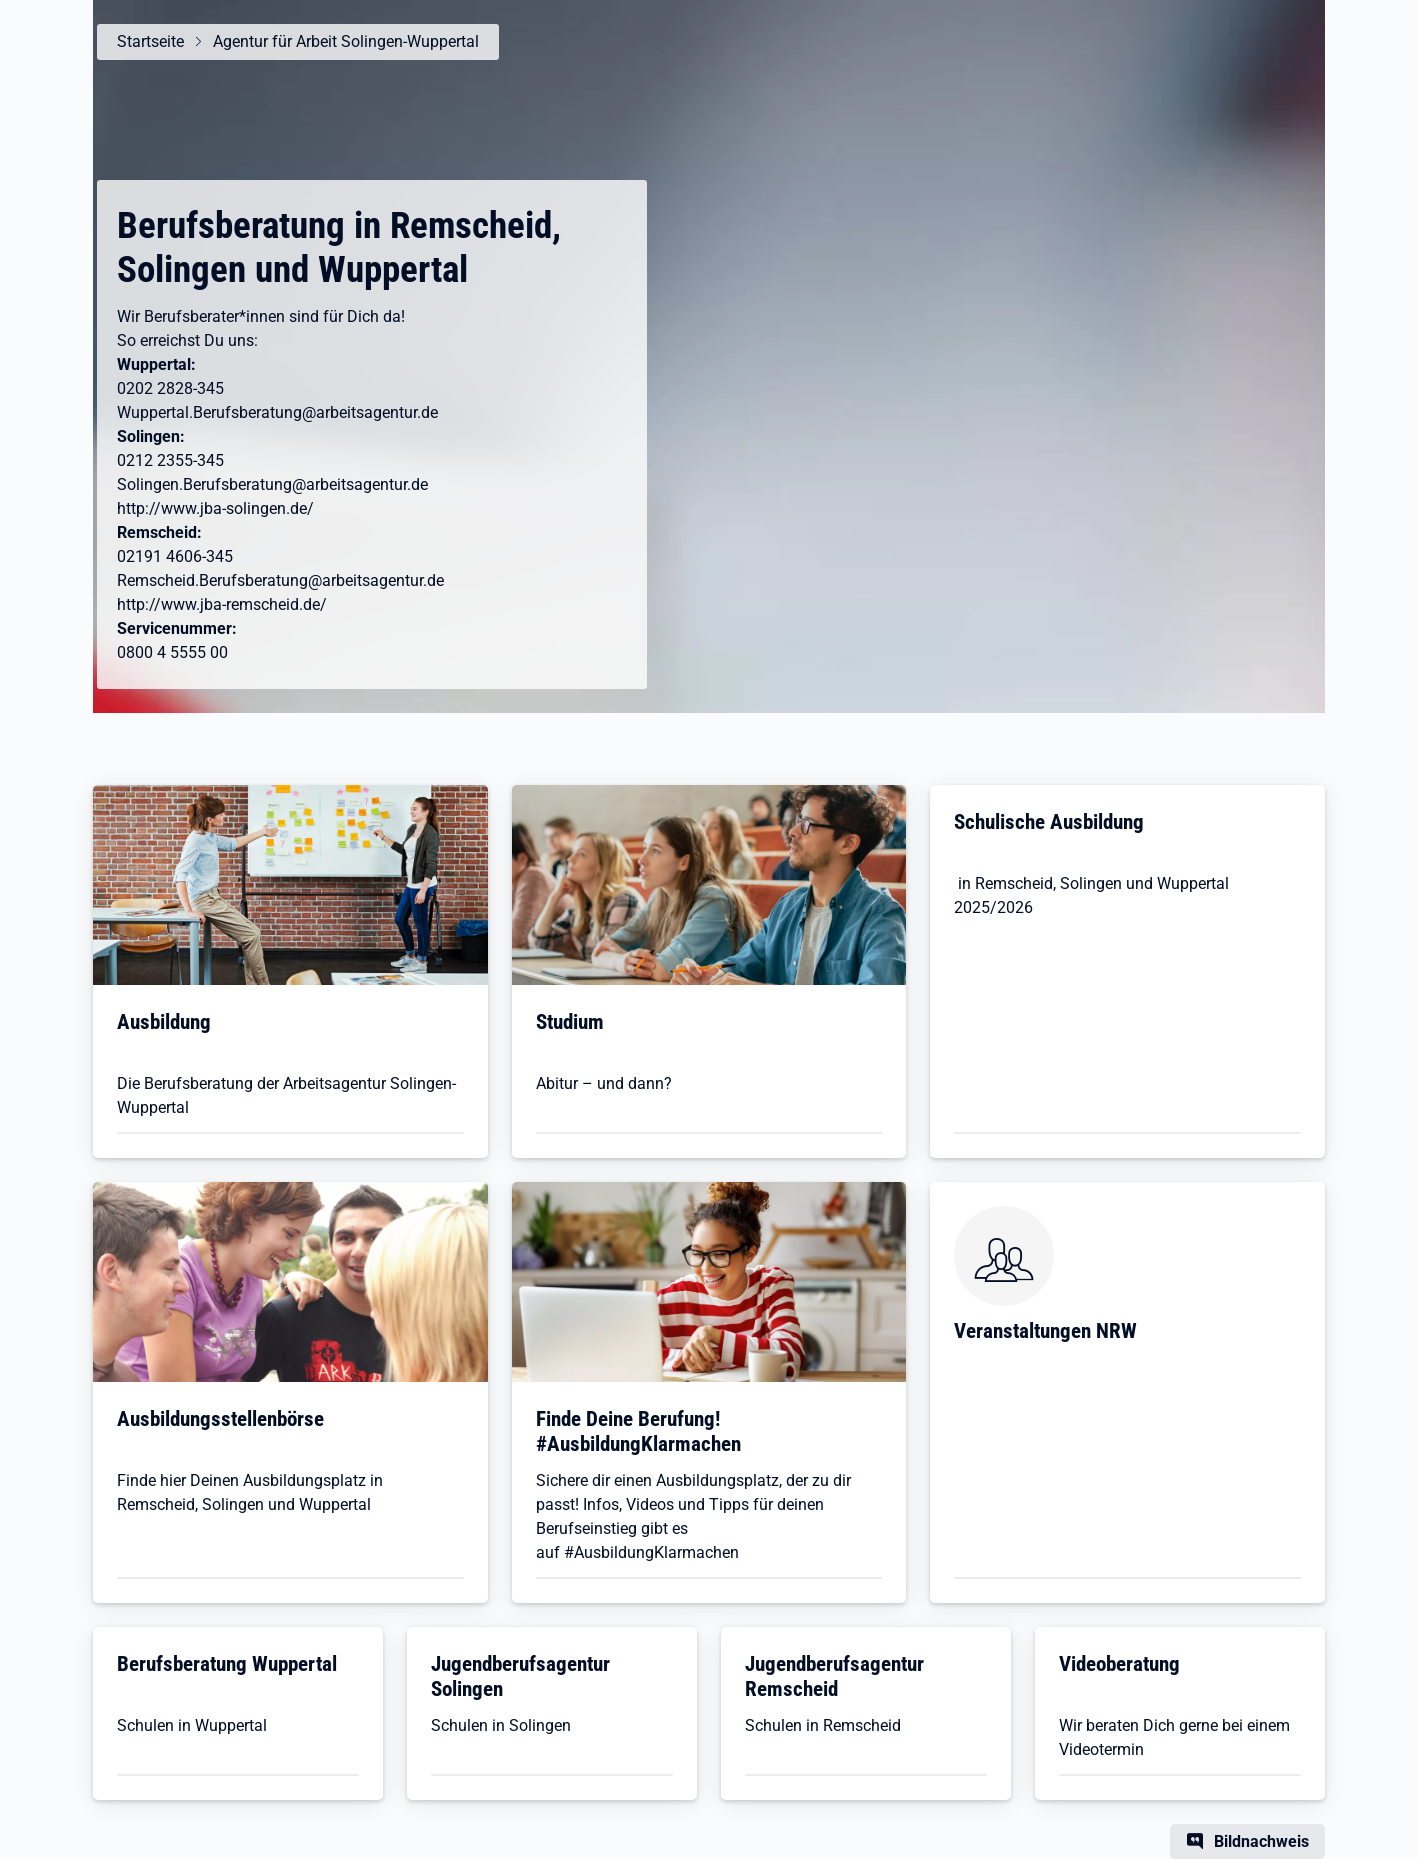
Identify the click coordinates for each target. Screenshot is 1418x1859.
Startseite (150, 41)
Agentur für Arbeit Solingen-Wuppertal (346, 41)
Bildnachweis (1261, 1841)
